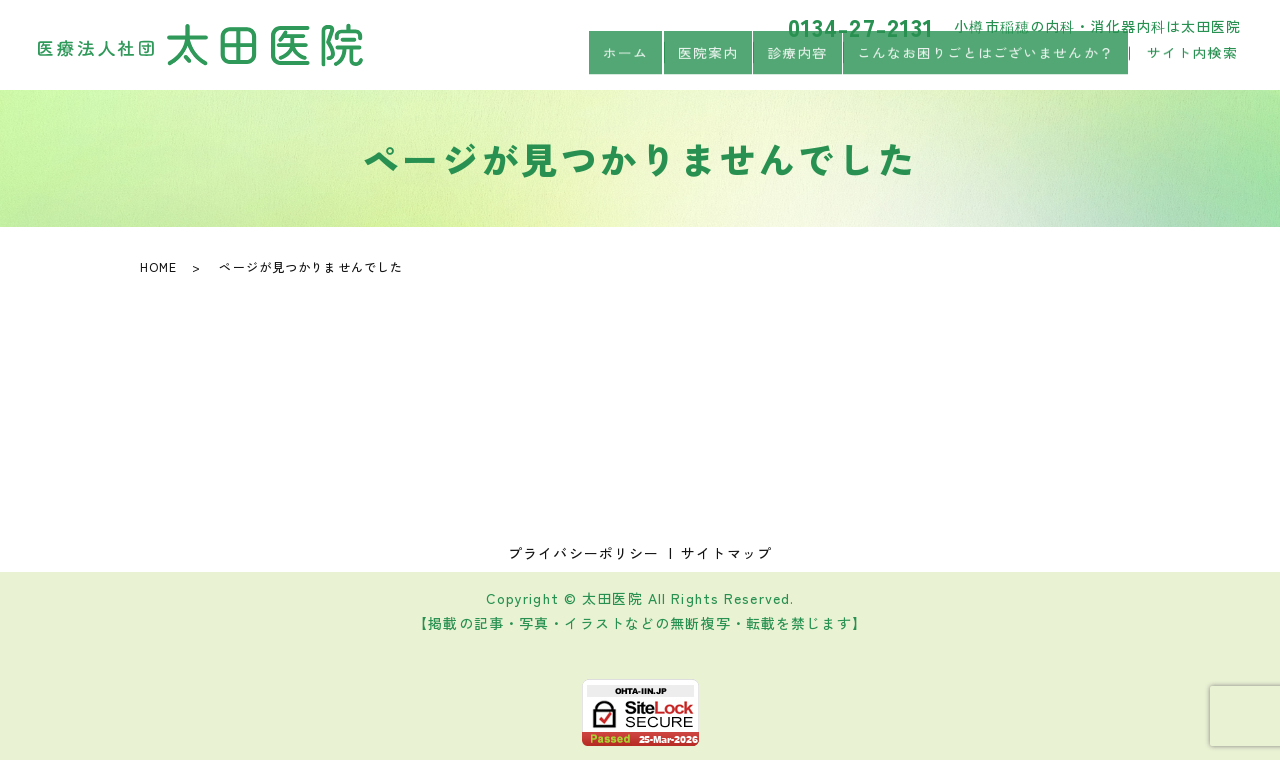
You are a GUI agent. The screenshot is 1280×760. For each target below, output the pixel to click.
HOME (158, 266)
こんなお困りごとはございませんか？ (984, 63)
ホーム (625, 63)
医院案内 (707, 63)
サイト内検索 (1192, 64)
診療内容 (797, 63)
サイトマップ (726, 553)
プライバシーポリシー (583, 553)
